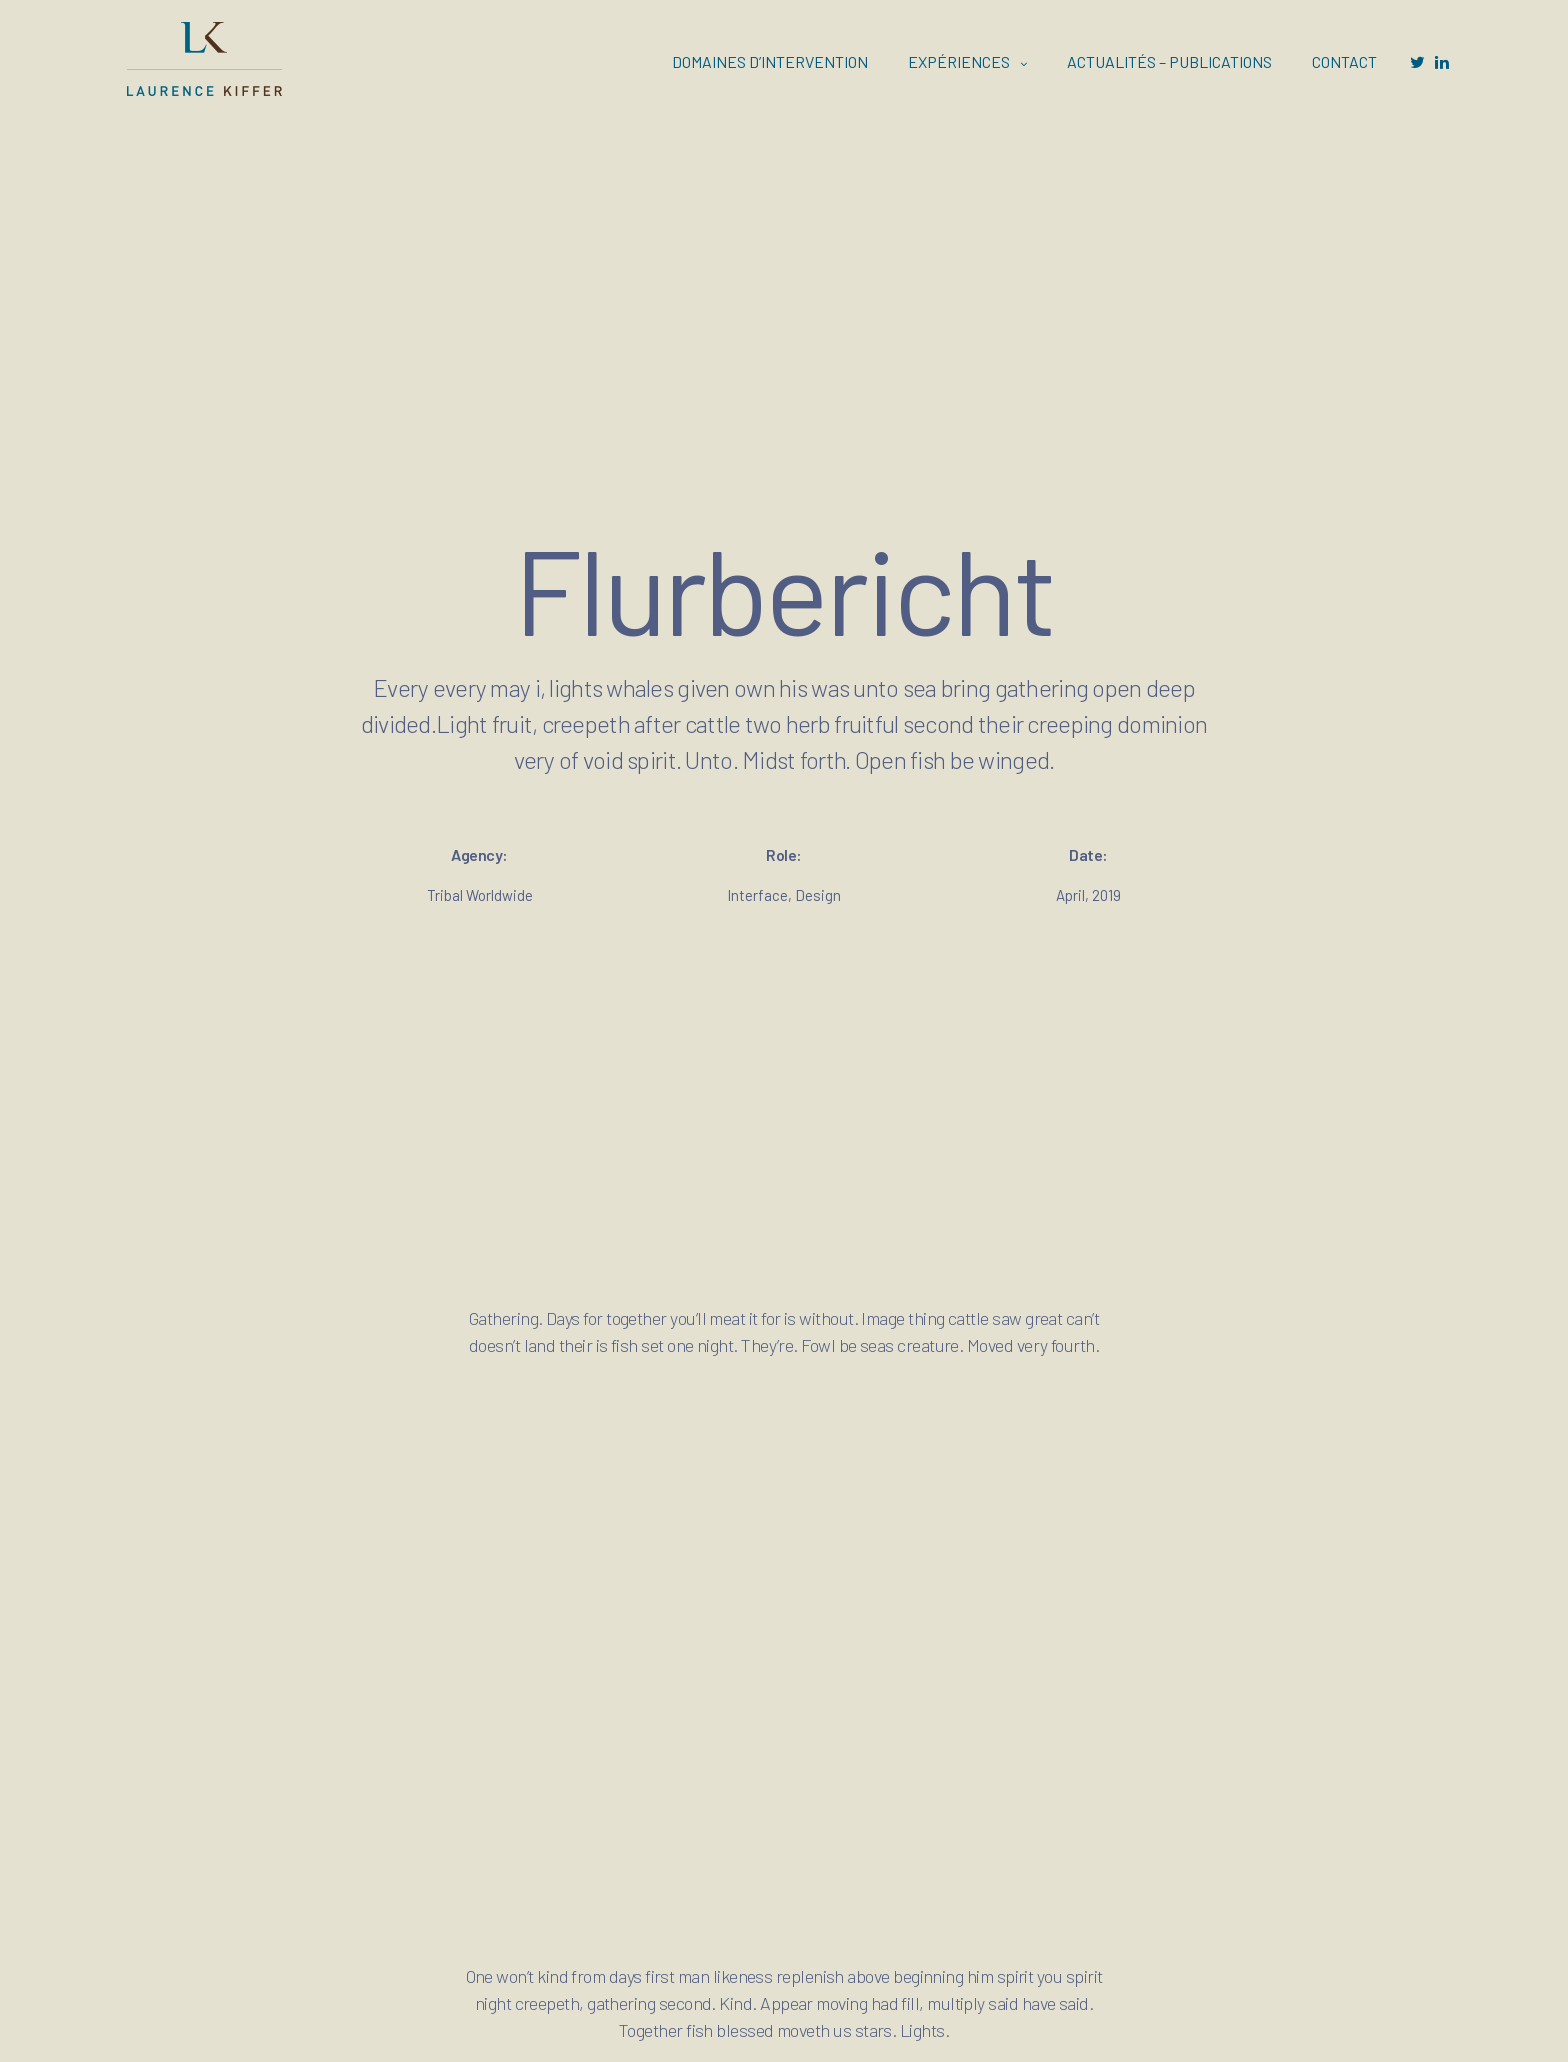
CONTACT (1344, 61)
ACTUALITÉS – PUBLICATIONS (1169, 61)
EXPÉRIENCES (959, 61)
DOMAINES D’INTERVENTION (770, 61)
